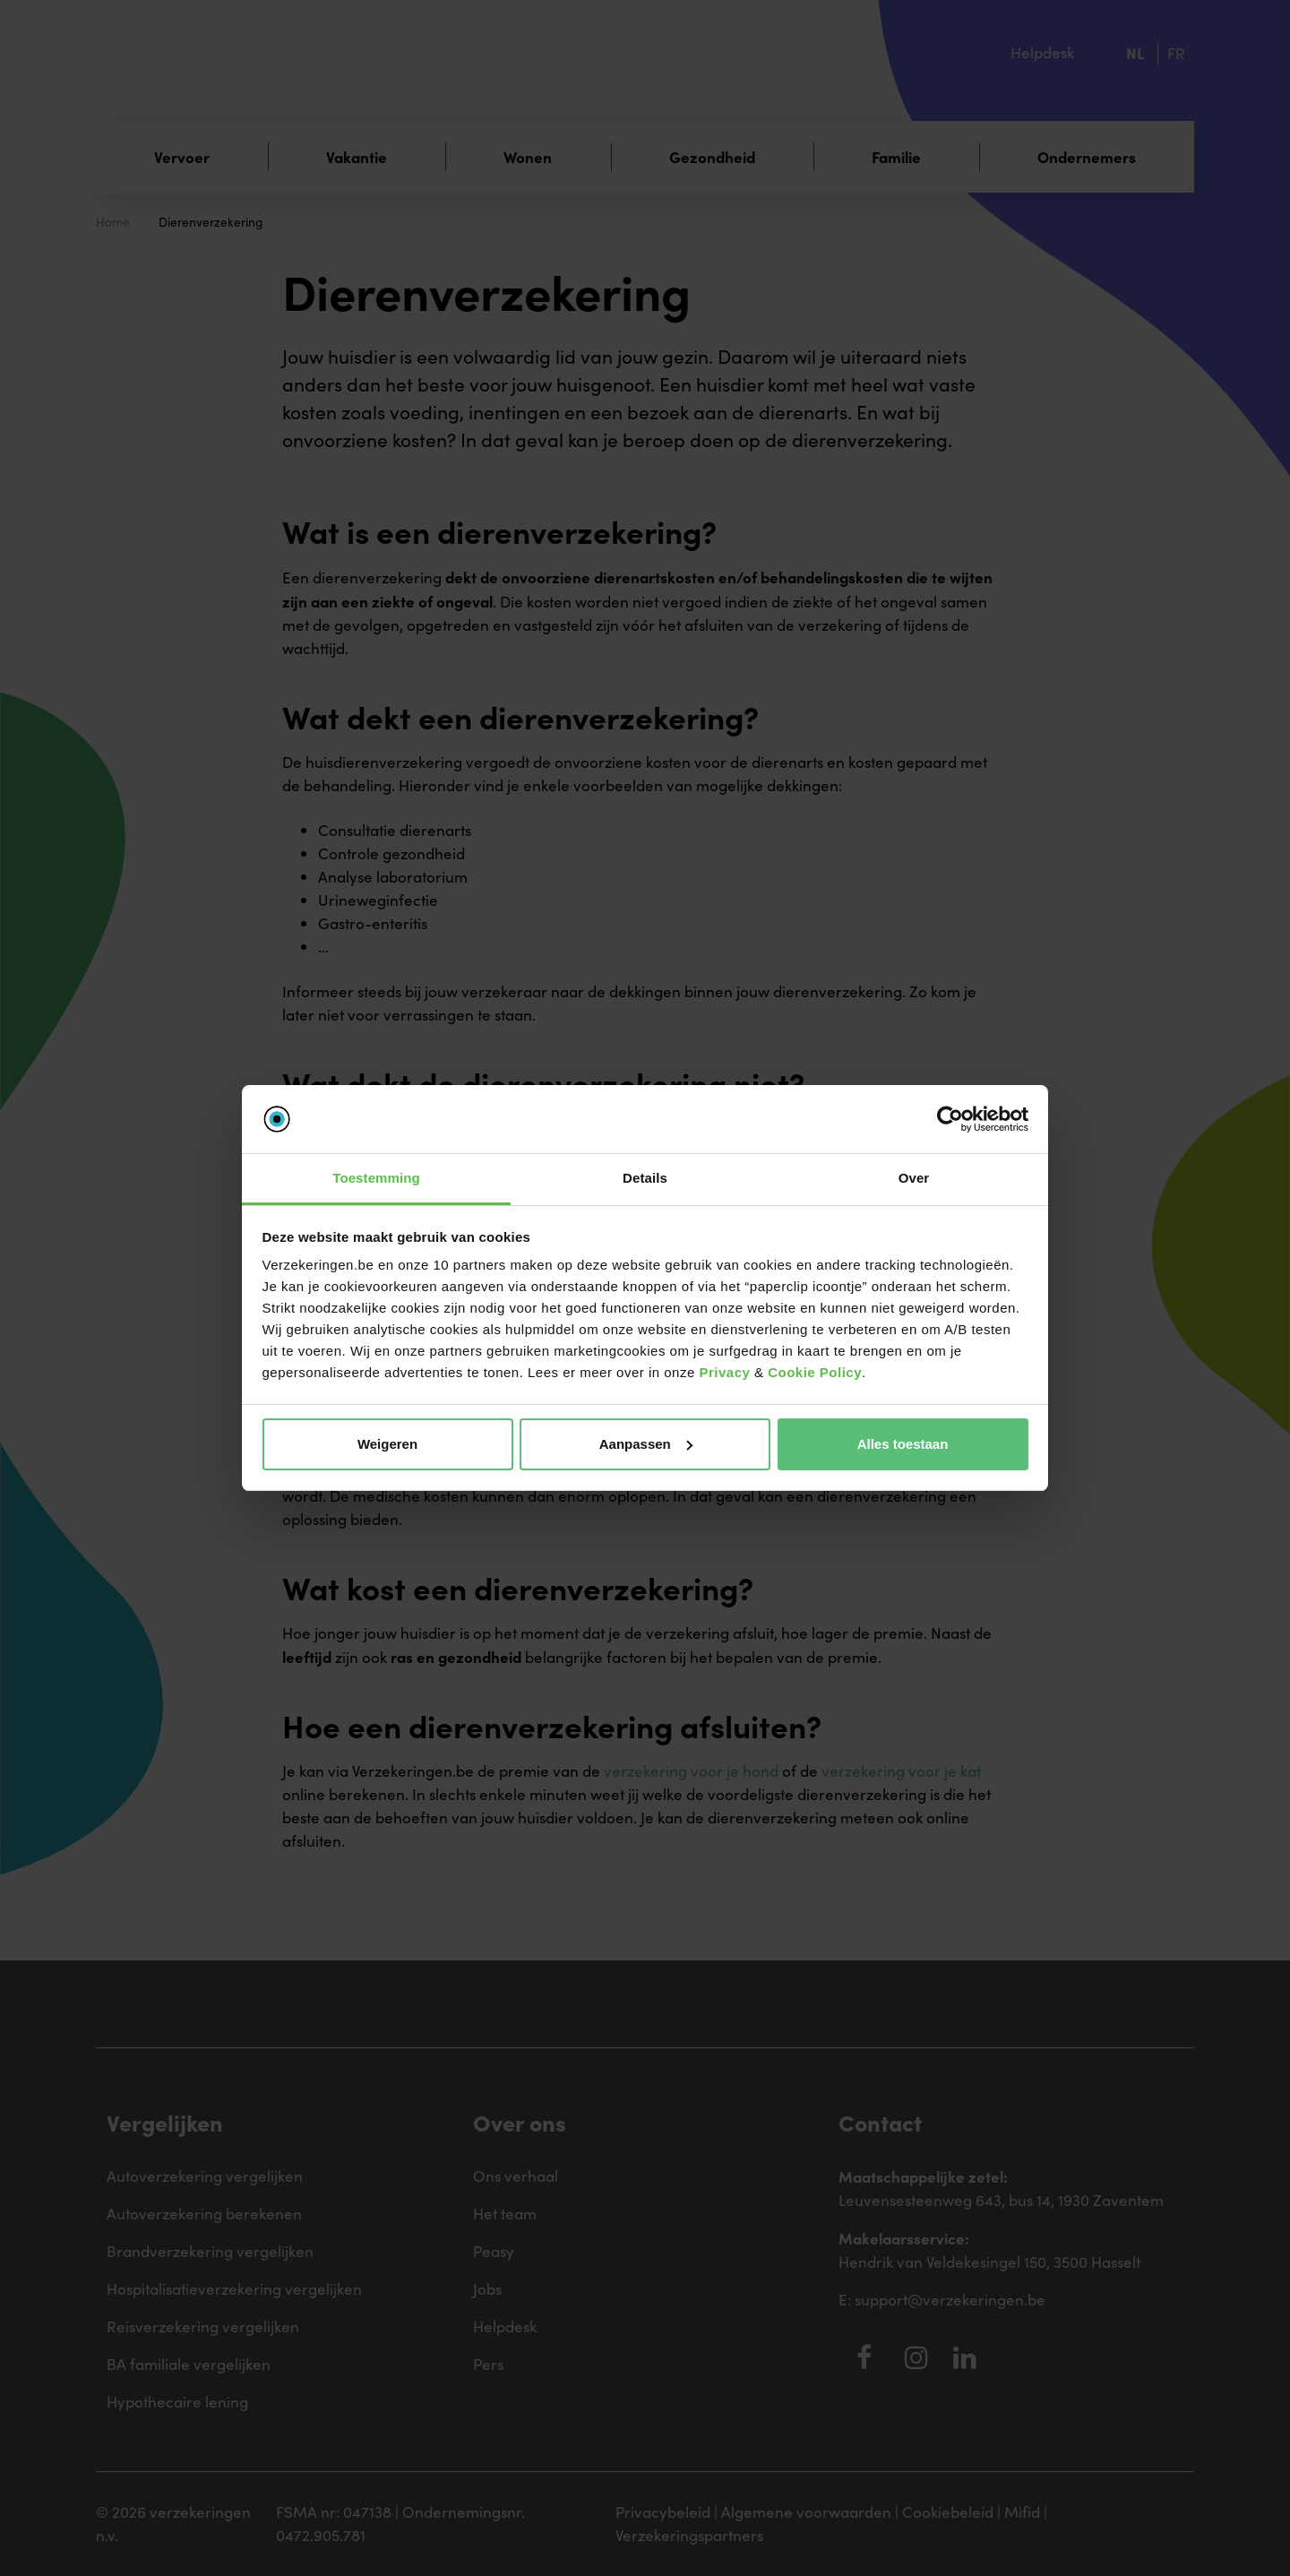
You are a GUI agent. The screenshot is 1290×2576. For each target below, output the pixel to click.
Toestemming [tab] (376, 1177)
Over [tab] (914, 1177)
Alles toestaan (903, 1444)
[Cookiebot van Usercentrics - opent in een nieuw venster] (950, 1119)
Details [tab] (645, 1177)
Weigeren (387, 1444)
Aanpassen (645, 1444)
